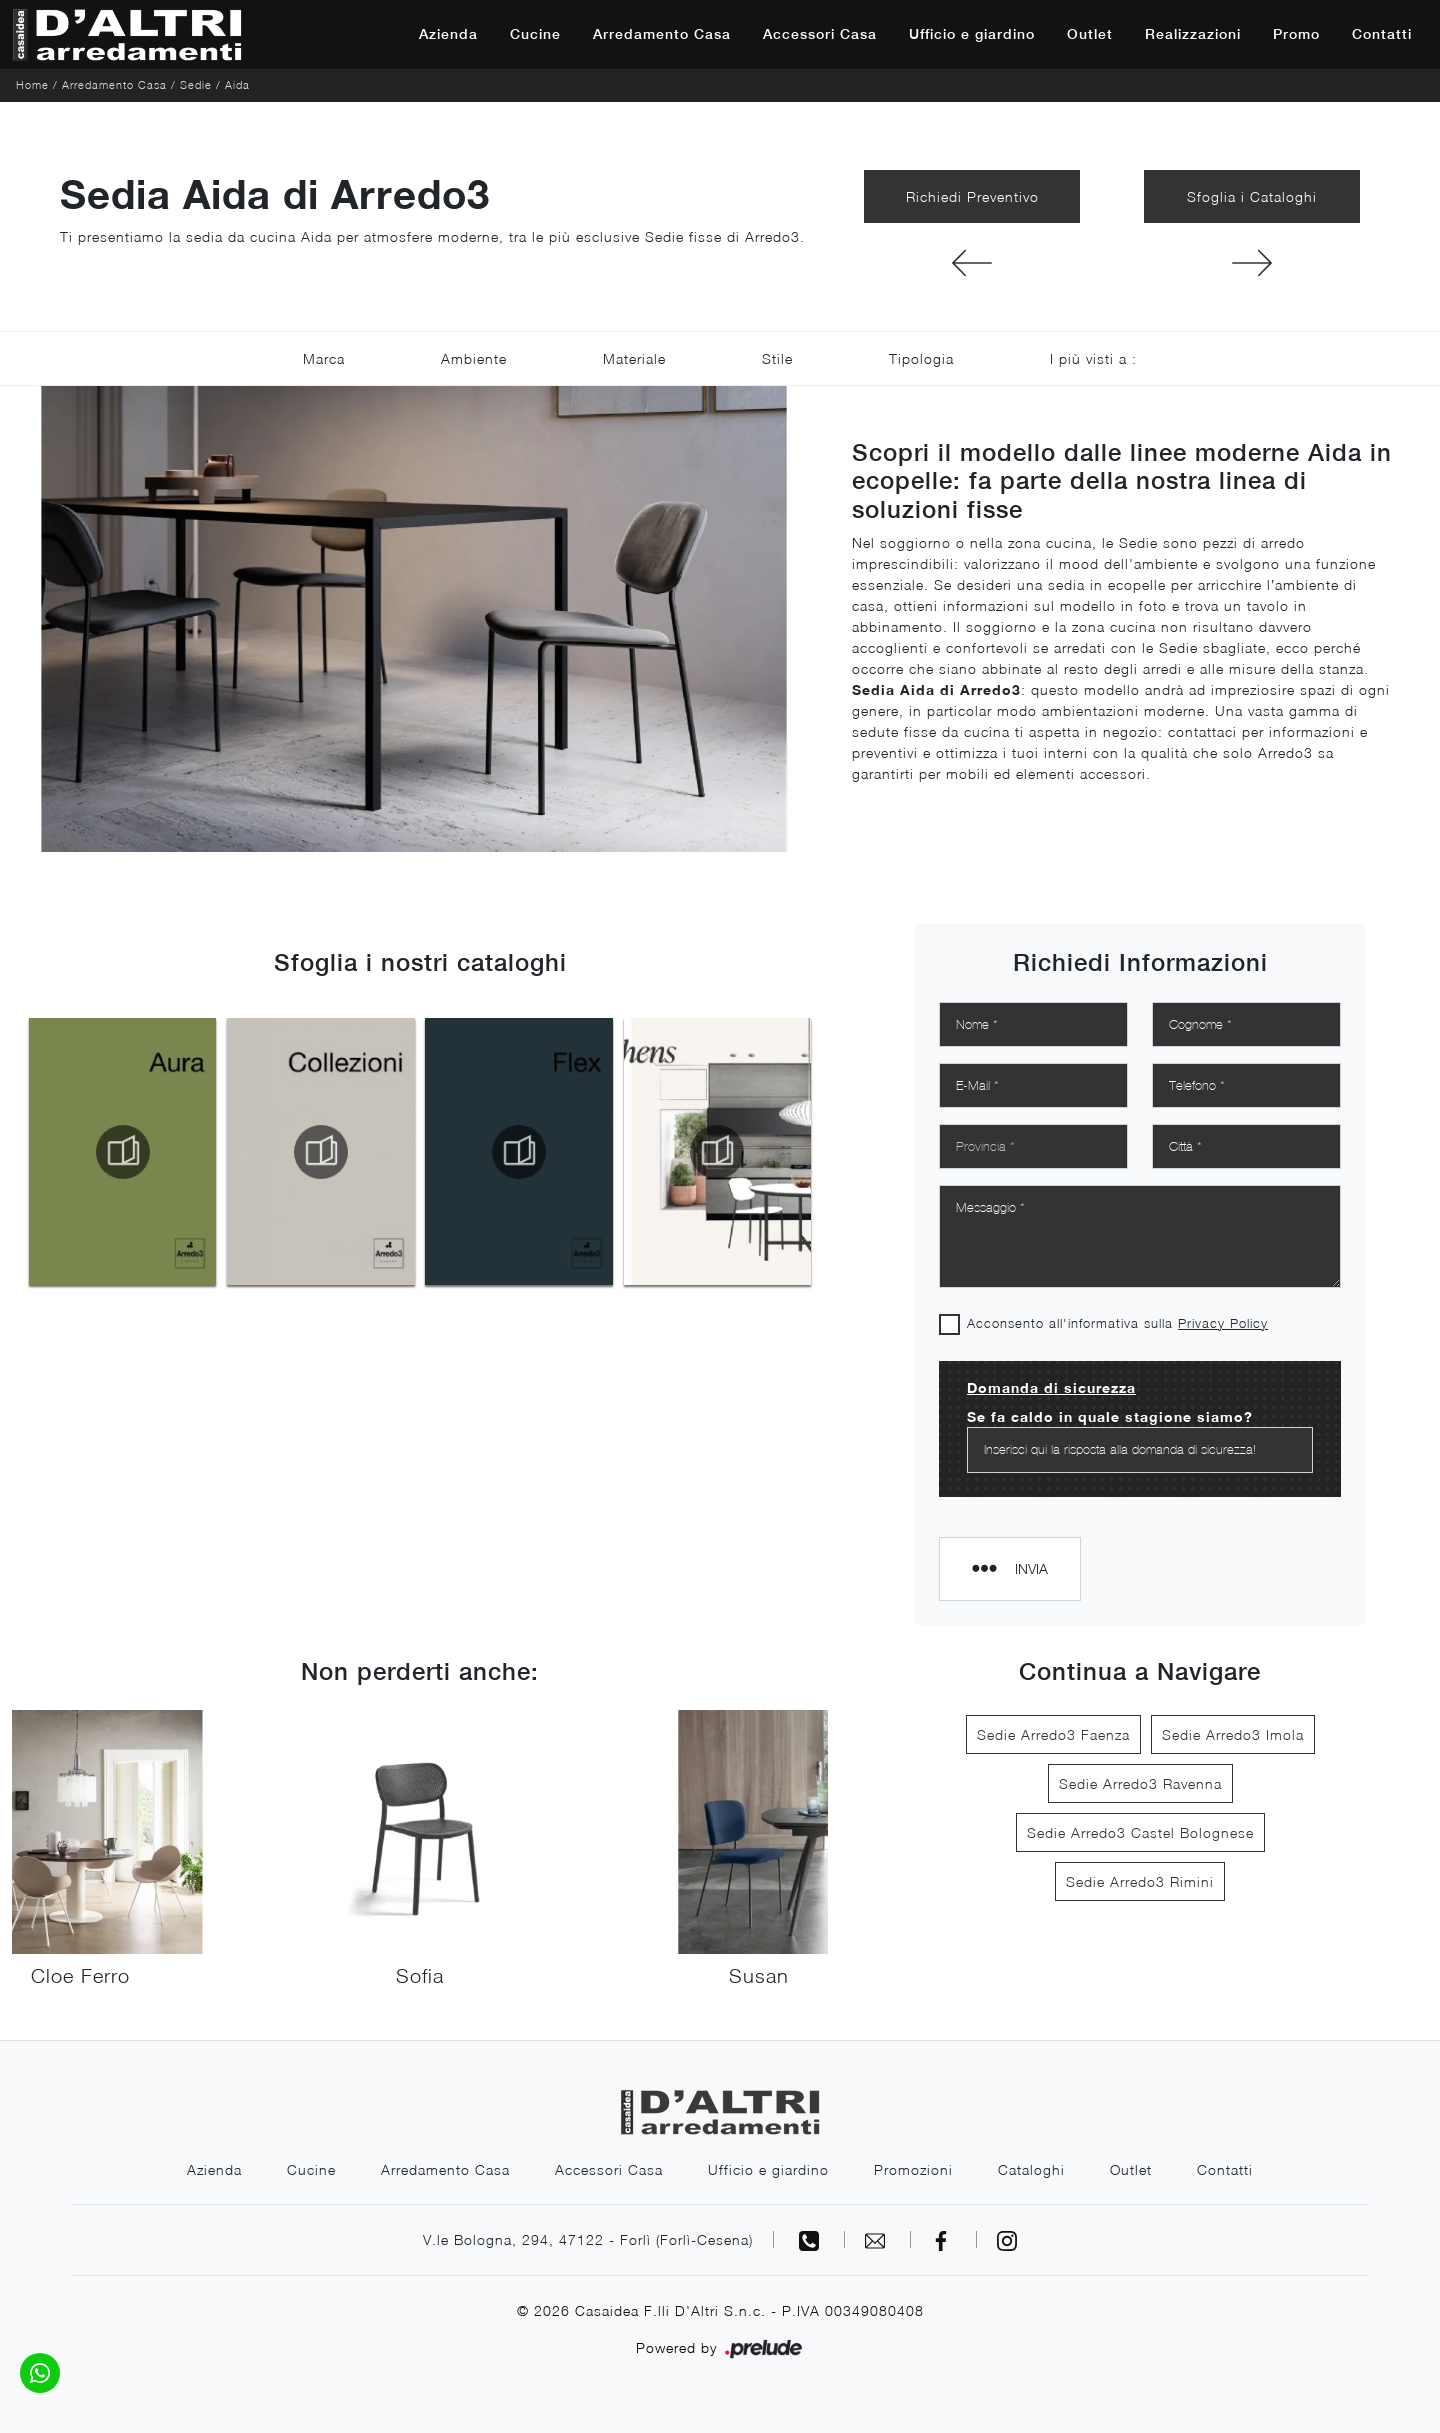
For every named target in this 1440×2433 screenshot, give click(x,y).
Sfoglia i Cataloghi (1252, 196)
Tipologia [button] (921, 358)
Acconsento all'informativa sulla (1117, 1323)
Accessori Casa (820, 34)
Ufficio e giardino (972, 34)
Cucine (535, 34)
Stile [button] (777, 358)
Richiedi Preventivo (972, 196)
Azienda (448, 34)
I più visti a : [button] (1093, 358)
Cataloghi (1031, 2169)
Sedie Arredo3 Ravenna (1140, 1783)
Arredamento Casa (662, 34)
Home (32, 84)
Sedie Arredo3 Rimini (1140, 1881)
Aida (237, 84)
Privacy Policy (1223, 1323)
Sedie (196, 84)
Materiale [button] (634, 358)
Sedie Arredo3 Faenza (1053, 1734)
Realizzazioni (1193, 34)
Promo (1296, 34)
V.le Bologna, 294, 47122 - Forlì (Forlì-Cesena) (588, 2239)
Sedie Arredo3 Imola (1233, 1734)
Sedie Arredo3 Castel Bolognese (1140, 1832)
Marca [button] (324, 358)
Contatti (1382, 34)
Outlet (1090, 34)
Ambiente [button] (474, 358)
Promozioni (913, 2169)
